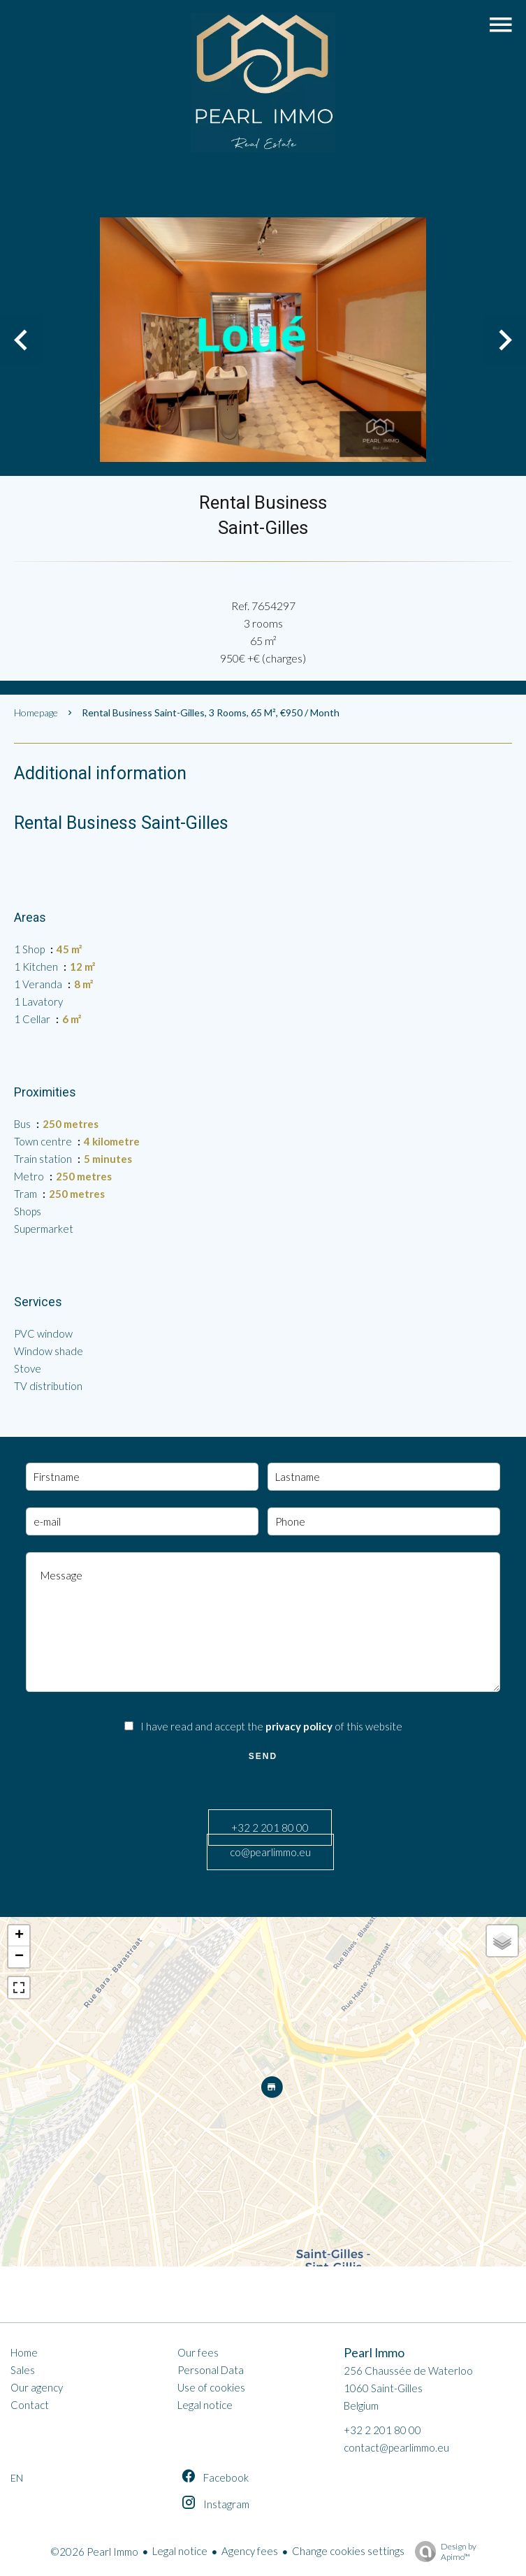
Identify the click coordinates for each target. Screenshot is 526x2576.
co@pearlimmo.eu (270, 1852)
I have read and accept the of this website (271, 1726)
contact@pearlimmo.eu (396, 2447)
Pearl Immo (374, 2352)
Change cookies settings (348, 2551)
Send (263, 1756)
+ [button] (19, 1935)
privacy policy (299, 1726)
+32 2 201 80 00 (270, 1827)
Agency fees (249, 2551)
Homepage (36, 712)
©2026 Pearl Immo (94, 2551)
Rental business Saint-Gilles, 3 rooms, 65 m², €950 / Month (210, 712)
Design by (442, 2551)
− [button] (19, 1956)
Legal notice (179, 2551)
